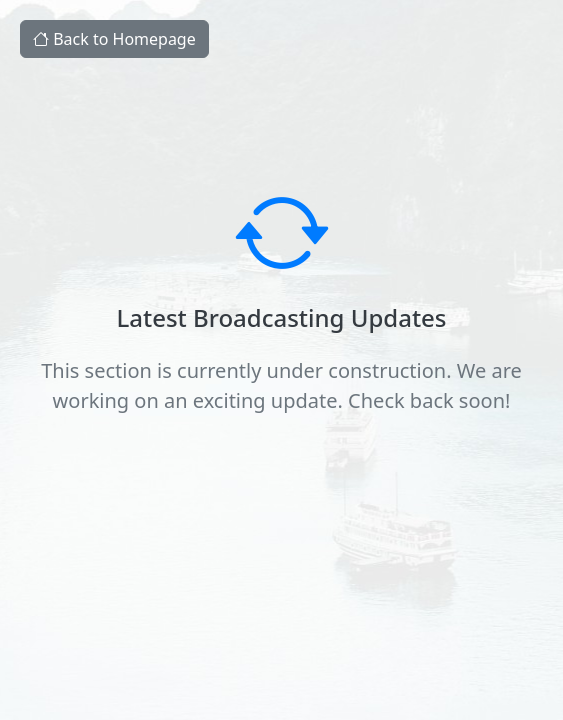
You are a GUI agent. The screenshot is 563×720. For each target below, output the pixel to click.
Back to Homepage (114, 39)
